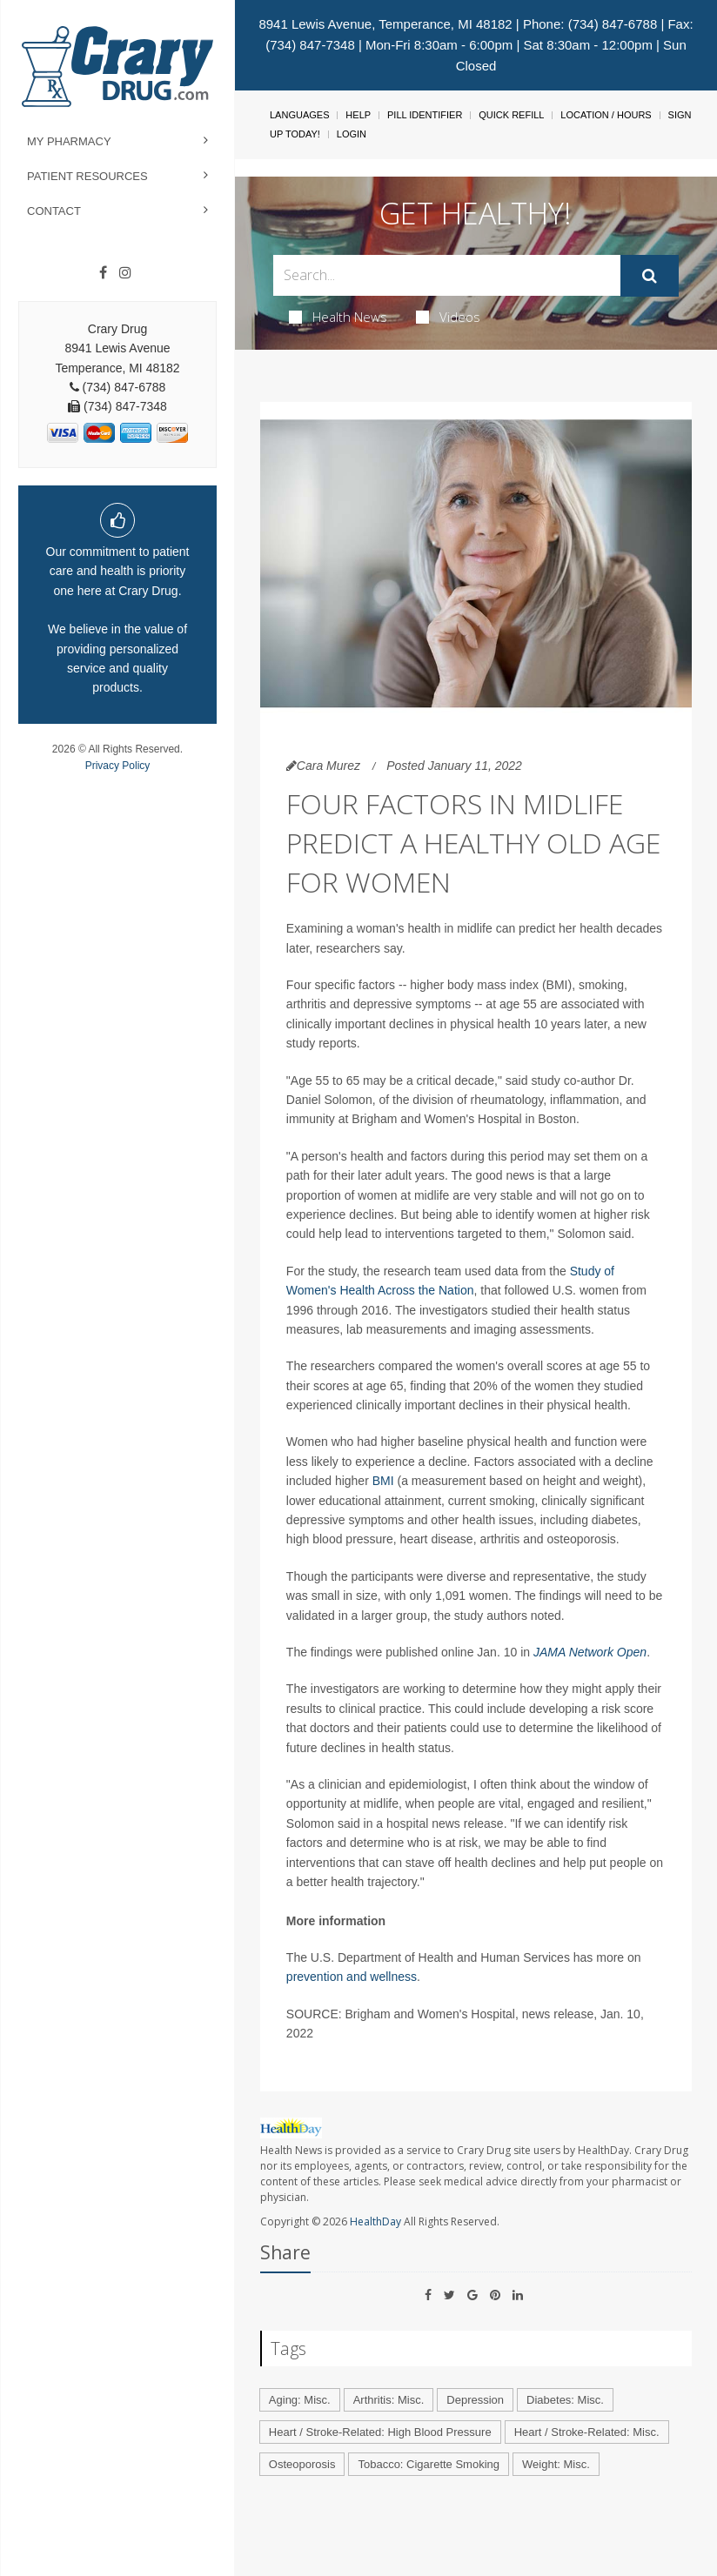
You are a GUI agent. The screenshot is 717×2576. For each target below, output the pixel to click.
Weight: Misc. (556, 2464)
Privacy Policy (118, 765)
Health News (338, 316)
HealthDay (375, 2221)
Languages (299, 115)
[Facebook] (103, 273)
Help (358, 115)
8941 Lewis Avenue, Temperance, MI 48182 (385, 24)
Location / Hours (605, 115)
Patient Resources (87, 176)
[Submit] (649, 276)
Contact (54, 210)
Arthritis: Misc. (389, 2399)
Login (351, 134)
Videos (448, 316)
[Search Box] (446, 275)
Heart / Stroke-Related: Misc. (587, 2432)
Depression (475, 2399)
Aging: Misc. (300, 2399)
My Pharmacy (69, 141)
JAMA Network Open (590, 1652)
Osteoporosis (302, 2464)
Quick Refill (511, 115)
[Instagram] (125, 273)
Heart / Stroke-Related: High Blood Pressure (380, 2432)
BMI (385, 1481)
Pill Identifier (424, 115)
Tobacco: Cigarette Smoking (428, 2464)
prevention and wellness (351, 1977)
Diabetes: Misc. (565, 2399)
